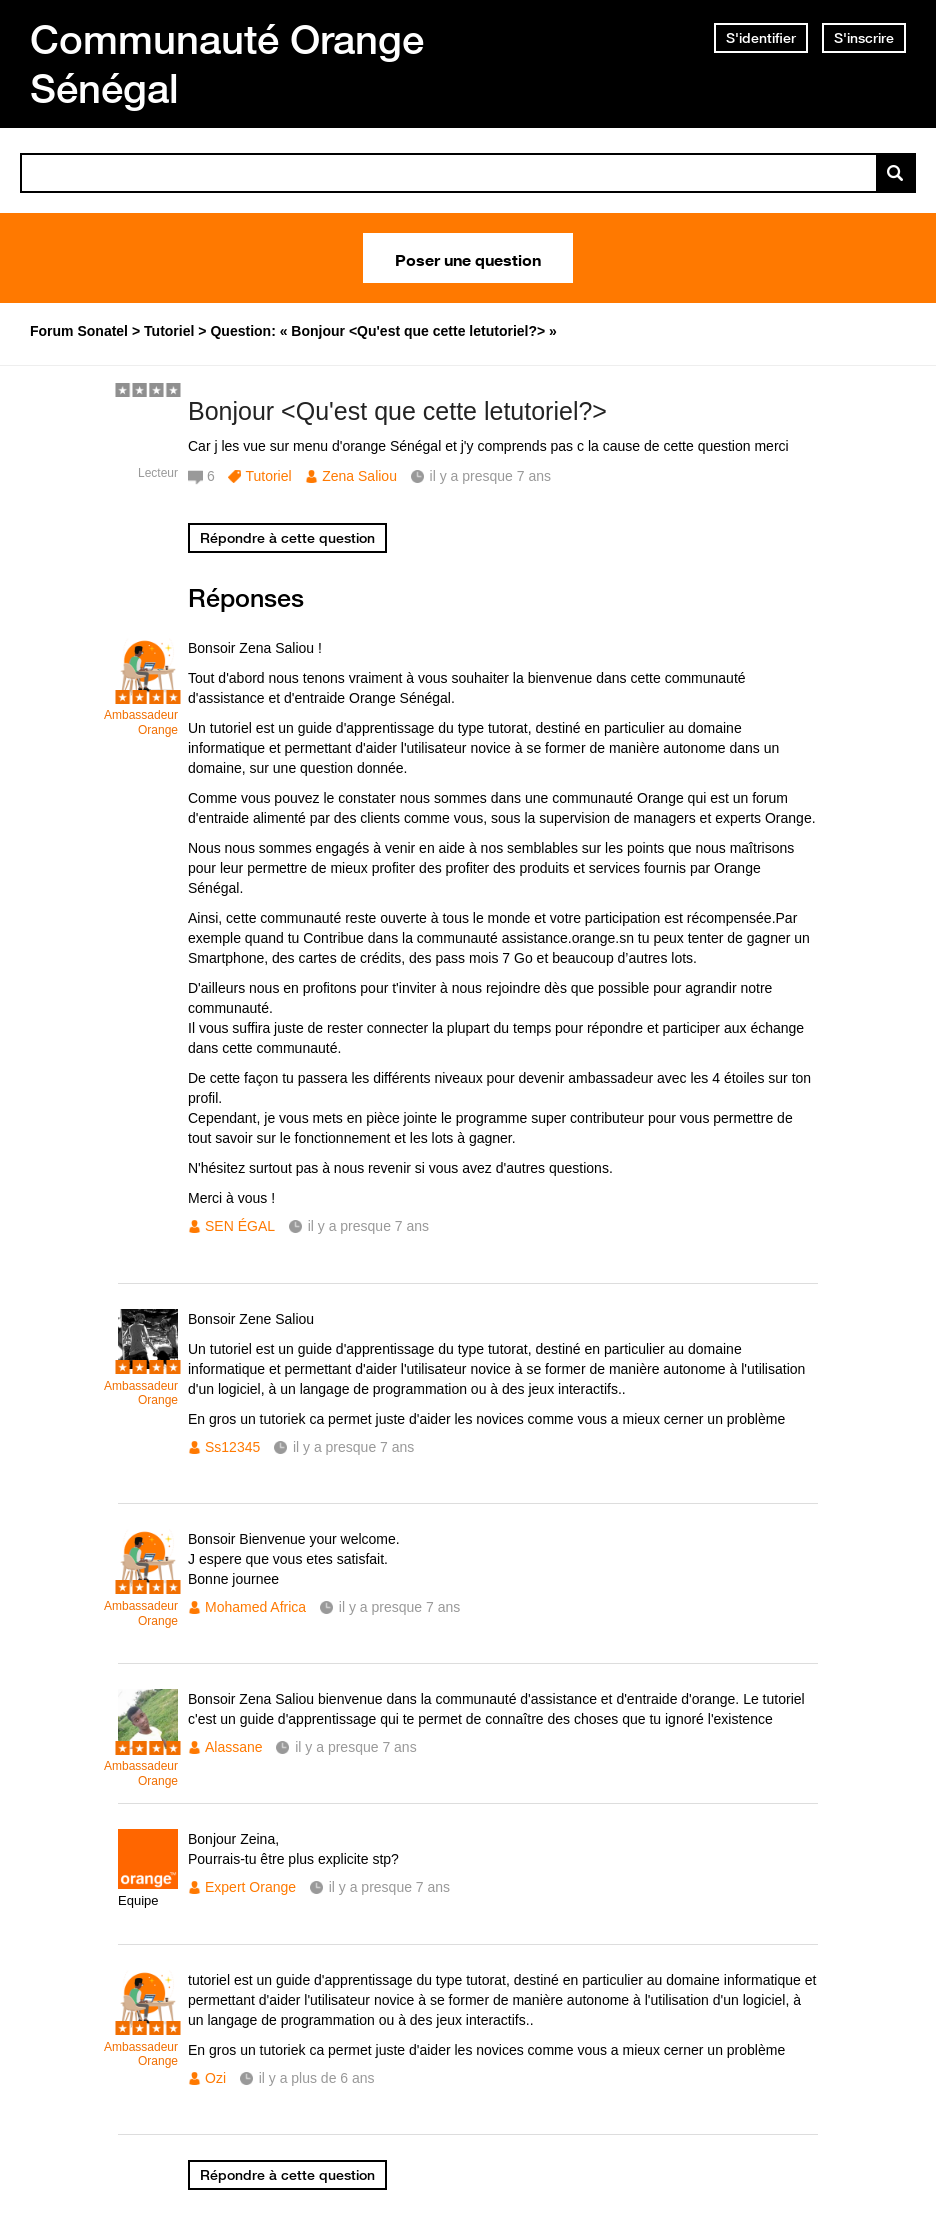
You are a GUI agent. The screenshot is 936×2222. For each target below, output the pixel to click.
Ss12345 (232, 1447)
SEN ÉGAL (240, 1226)
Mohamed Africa (255, 1607)
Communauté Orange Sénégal (227, 63)
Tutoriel (268, 476)
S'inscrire (864, 38)
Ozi (215, 2078)
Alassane (234, 1747)
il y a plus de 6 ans (317, 2078)
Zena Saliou (359, 476)
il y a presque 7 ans (368, 1226)
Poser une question (468, 258)
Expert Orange (250, 1887)
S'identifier (761, 38)
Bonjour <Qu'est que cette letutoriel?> (397, 411)
